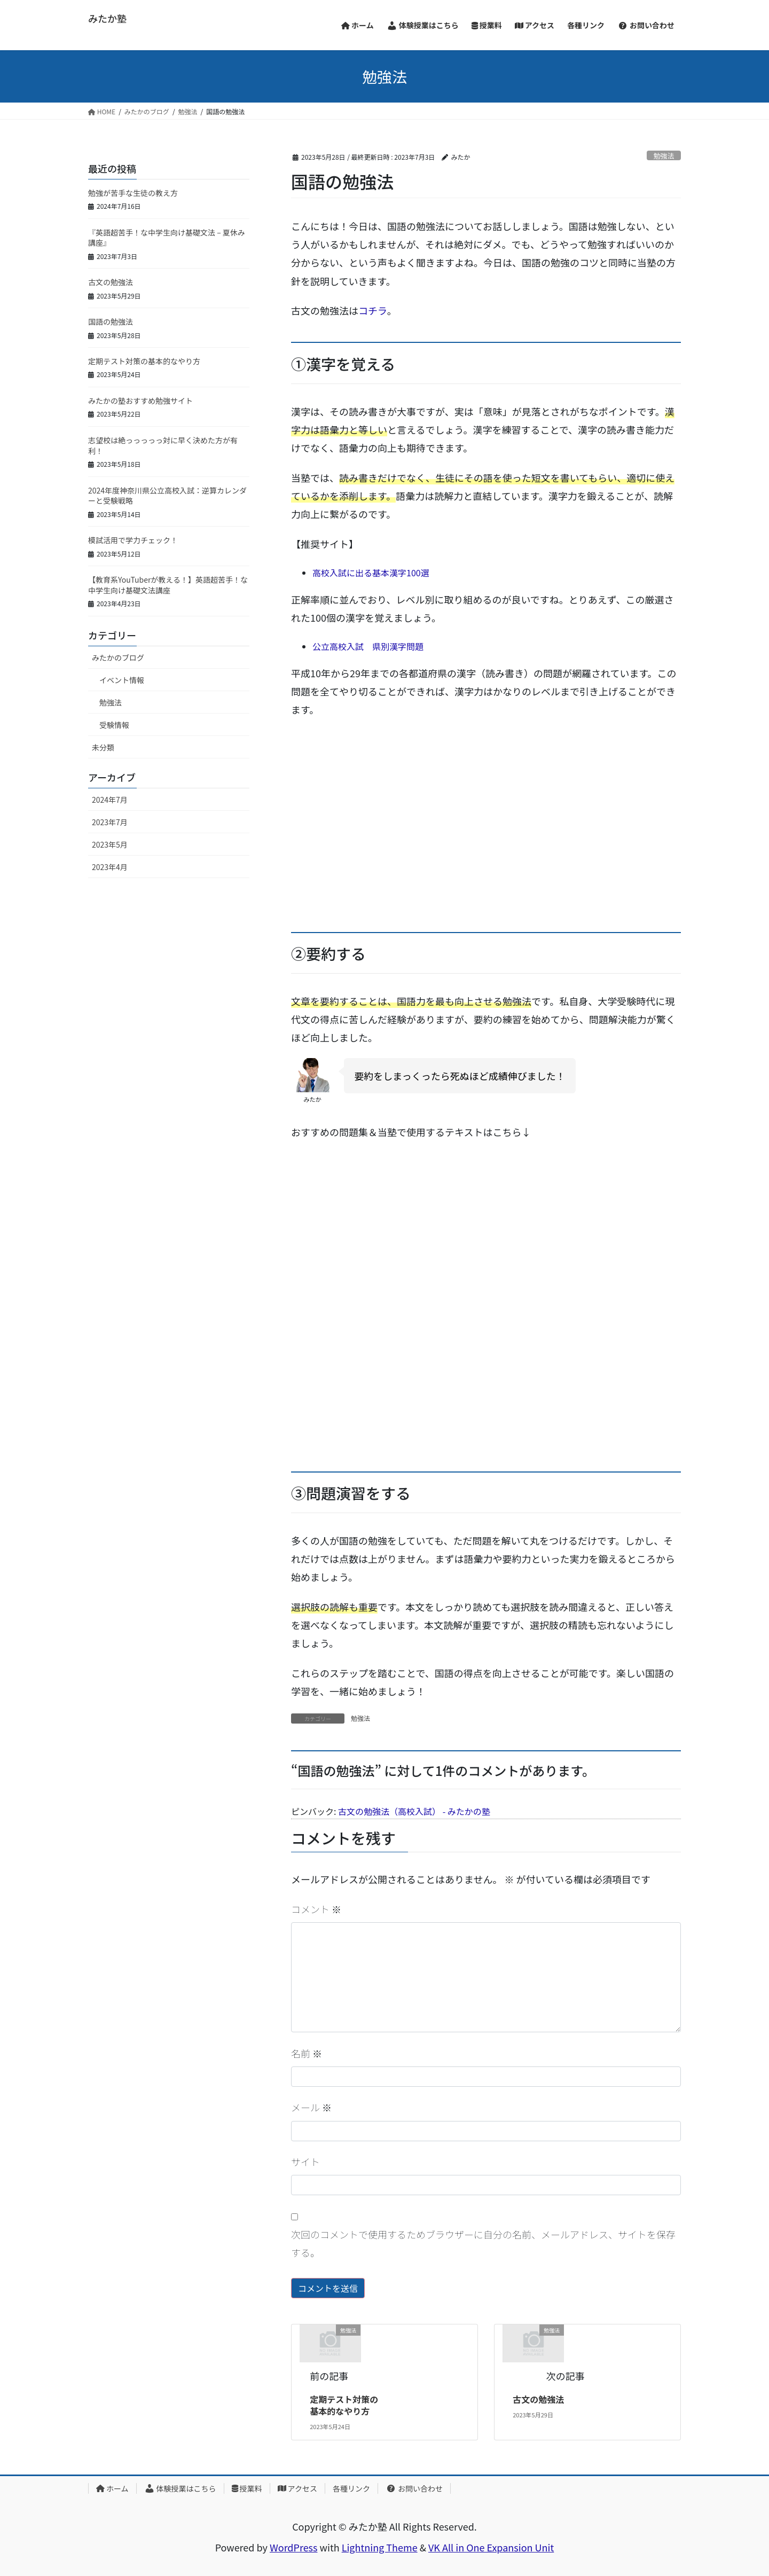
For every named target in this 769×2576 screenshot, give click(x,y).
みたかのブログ (118, 657)
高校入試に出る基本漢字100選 (370, 572)
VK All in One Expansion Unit (491, 2547)
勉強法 (664, 156)
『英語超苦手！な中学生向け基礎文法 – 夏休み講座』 (166, 237)
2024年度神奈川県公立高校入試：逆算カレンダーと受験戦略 (167, 495)
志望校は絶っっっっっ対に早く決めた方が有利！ (163, 445)
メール (311, 2107)
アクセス (297, 2488)
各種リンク (351, 2488)
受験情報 (114, 724)
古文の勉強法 (538, 2399)
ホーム (112, 2488)
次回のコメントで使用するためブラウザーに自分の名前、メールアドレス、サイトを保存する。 (483, 2243)
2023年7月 (110, 822)
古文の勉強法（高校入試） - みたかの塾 (414, 1811)
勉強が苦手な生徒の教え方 (133, 192)
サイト (305, 2161)
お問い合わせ (414, 2488)
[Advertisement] (486, 835)
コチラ (372, 310)
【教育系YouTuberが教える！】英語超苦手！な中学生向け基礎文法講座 (168, 585)
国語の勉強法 (110, 321)
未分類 (103, 747)
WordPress (294, 2547)
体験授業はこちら (180, 2488)
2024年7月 (110, 799)
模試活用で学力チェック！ (133, 540)
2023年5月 (110, 844)
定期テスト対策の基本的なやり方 (344, 2405)
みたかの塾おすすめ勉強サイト (140, 400)
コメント (316, 1909)
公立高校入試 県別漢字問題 (367, 646)
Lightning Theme (380, 2547)
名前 (306, 2053)
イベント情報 (121, 680)
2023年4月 (110, 867)
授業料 (247, 2488)
